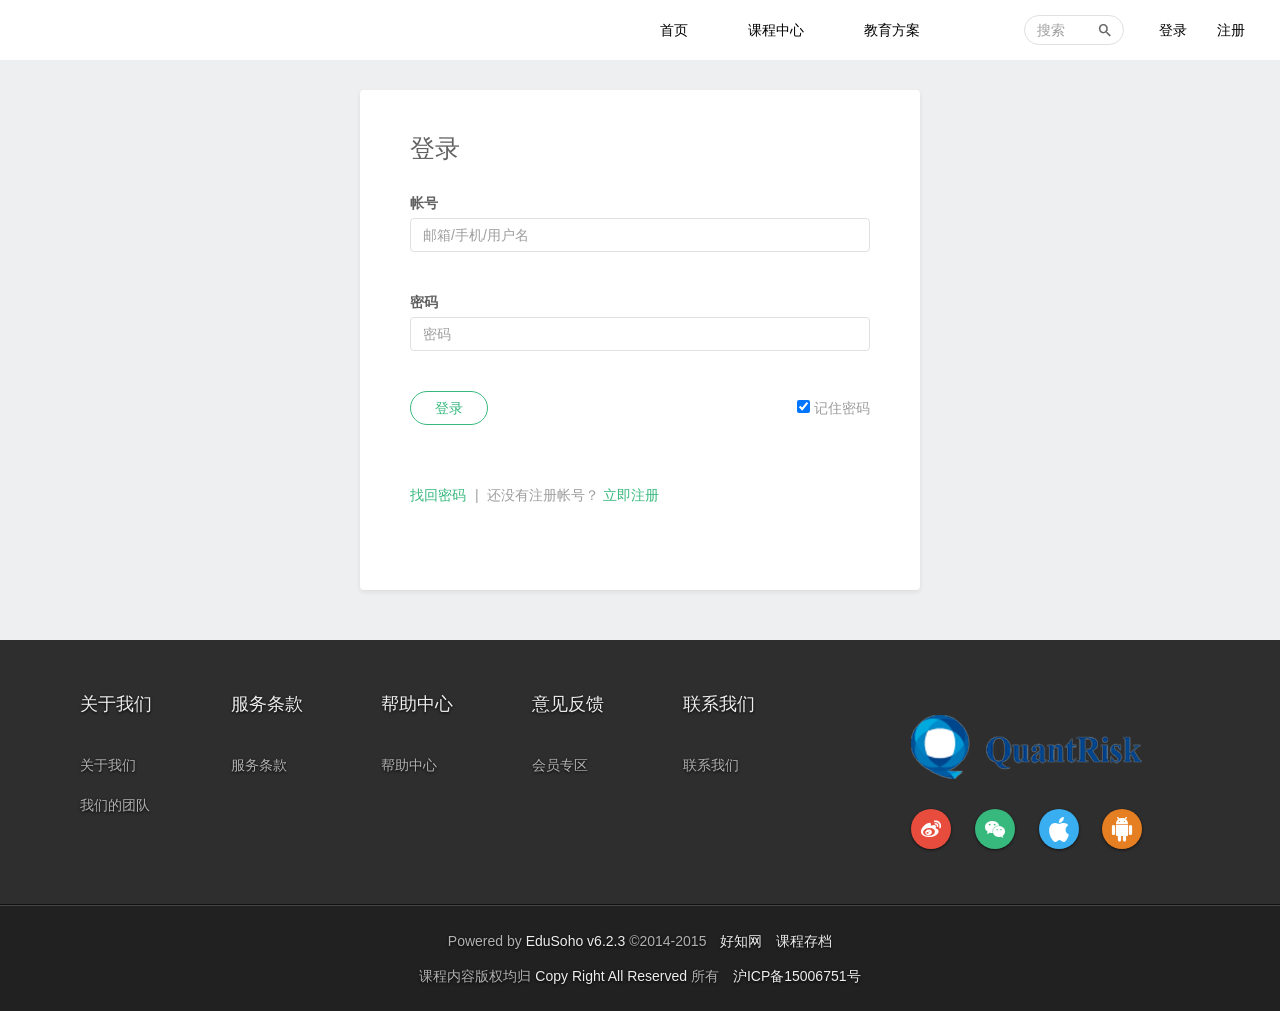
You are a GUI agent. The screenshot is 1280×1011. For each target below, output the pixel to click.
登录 (1173, 30)
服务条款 (259, 765)
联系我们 (711, 765)
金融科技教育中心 (102, 30)
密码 (424, 302)
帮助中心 (409, 765)
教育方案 (892, 30)
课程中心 (776, 30)
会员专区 (560, 765)
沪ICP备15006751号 (797, 976)
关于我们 (108, 765)
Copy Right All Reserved (613, 976)
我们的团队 (115, 805)
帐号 (424, 203)
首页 (674, 30)
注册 (1231, 30)
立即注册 (631, 495)
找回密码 (438, 495)
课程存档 (804, 941)
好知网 (741, 941)
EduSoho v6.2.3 (576, 941)
